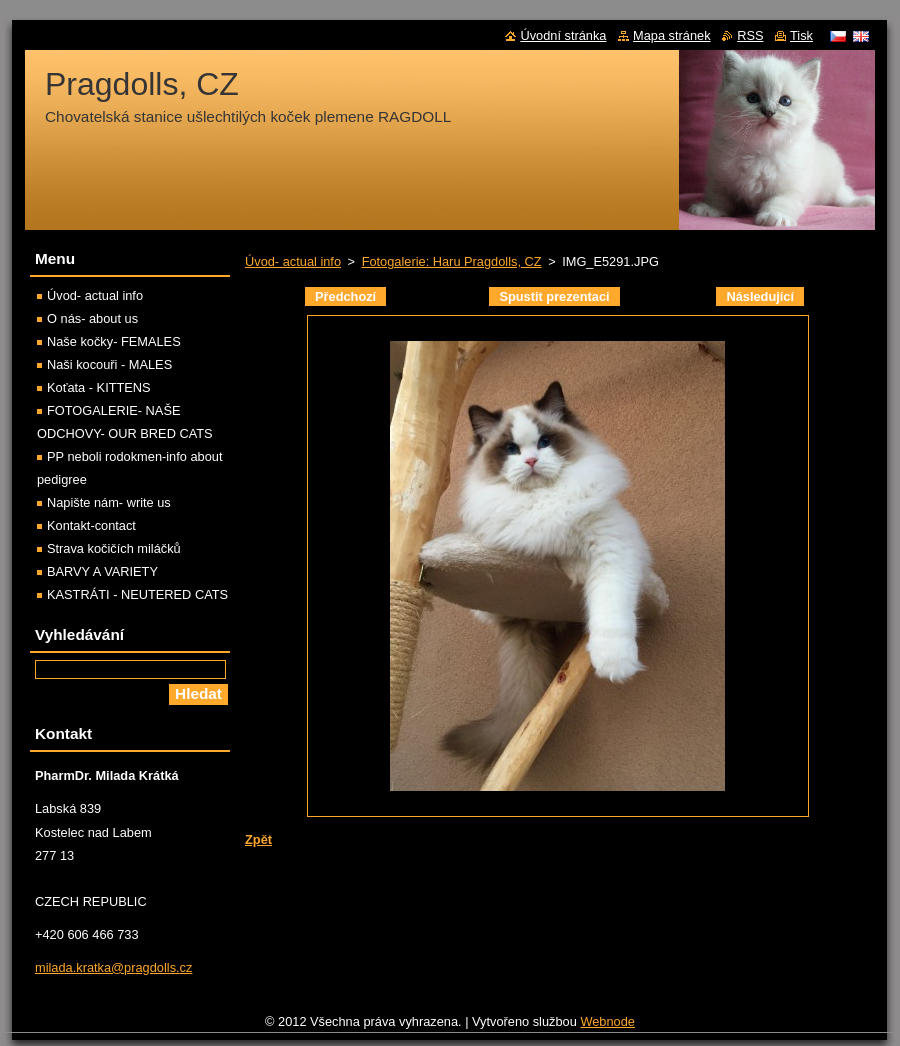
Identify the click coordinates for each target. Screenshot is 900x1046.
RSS (750, 35)
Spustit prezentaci (554, 296)
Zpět (258, 839)
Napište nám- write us (109, 502)
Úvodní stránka (563, 35)
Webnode (607, 1021)
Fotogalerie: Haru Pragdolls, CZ (452, 261)
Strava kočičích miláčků (114, 548)
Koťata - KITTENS (99, 387)
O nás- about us (92, 318)
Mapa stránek (672, 35)
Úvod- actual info (293, 261)
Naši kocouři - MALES (109, 364)
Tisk (801, 35)
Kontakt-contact (91, 525)
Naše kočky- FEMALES (114, 341)
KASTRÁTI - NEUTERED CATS (137, 594)
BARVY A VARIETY (102, 571)
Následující (760, 296)
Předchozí (345, 296)
